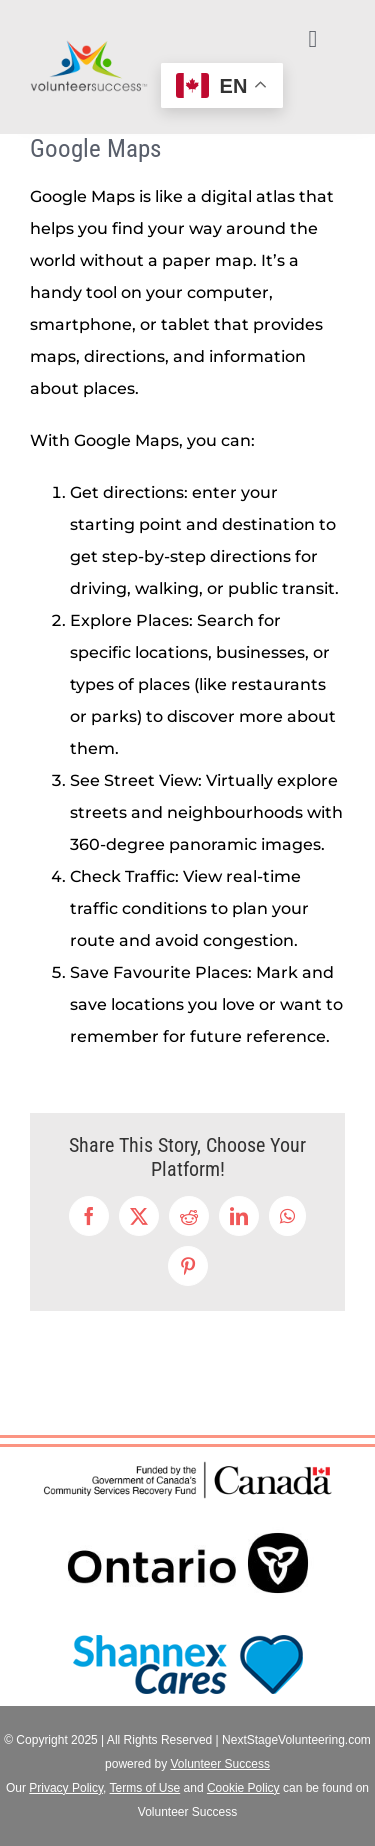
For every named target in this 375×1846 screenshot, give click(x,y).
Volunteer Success (219, 1764)
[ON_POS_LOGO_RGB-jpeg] (188, 1510)
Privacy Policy (66, 1788)
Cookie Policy (243, 1788)
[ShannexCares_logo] (188, 1630)
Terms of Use (145, 1788)
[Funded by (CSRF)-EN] (188, 1464)
